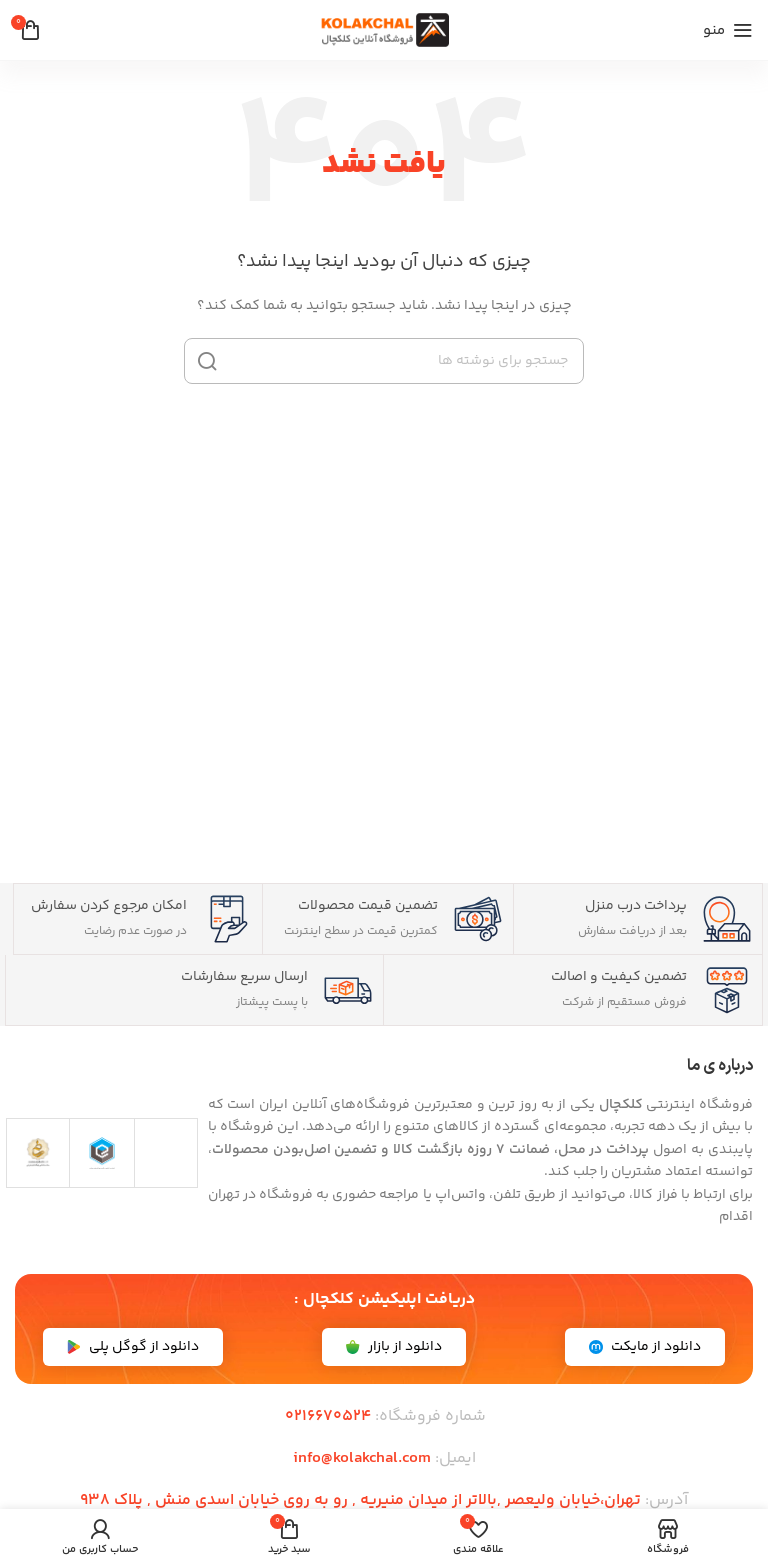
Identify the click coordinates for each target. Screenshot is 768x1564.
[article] (480, 1139)
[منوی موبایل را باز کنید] (728, 30)
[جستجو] (384, 361)
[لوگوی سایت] (384, 30)
